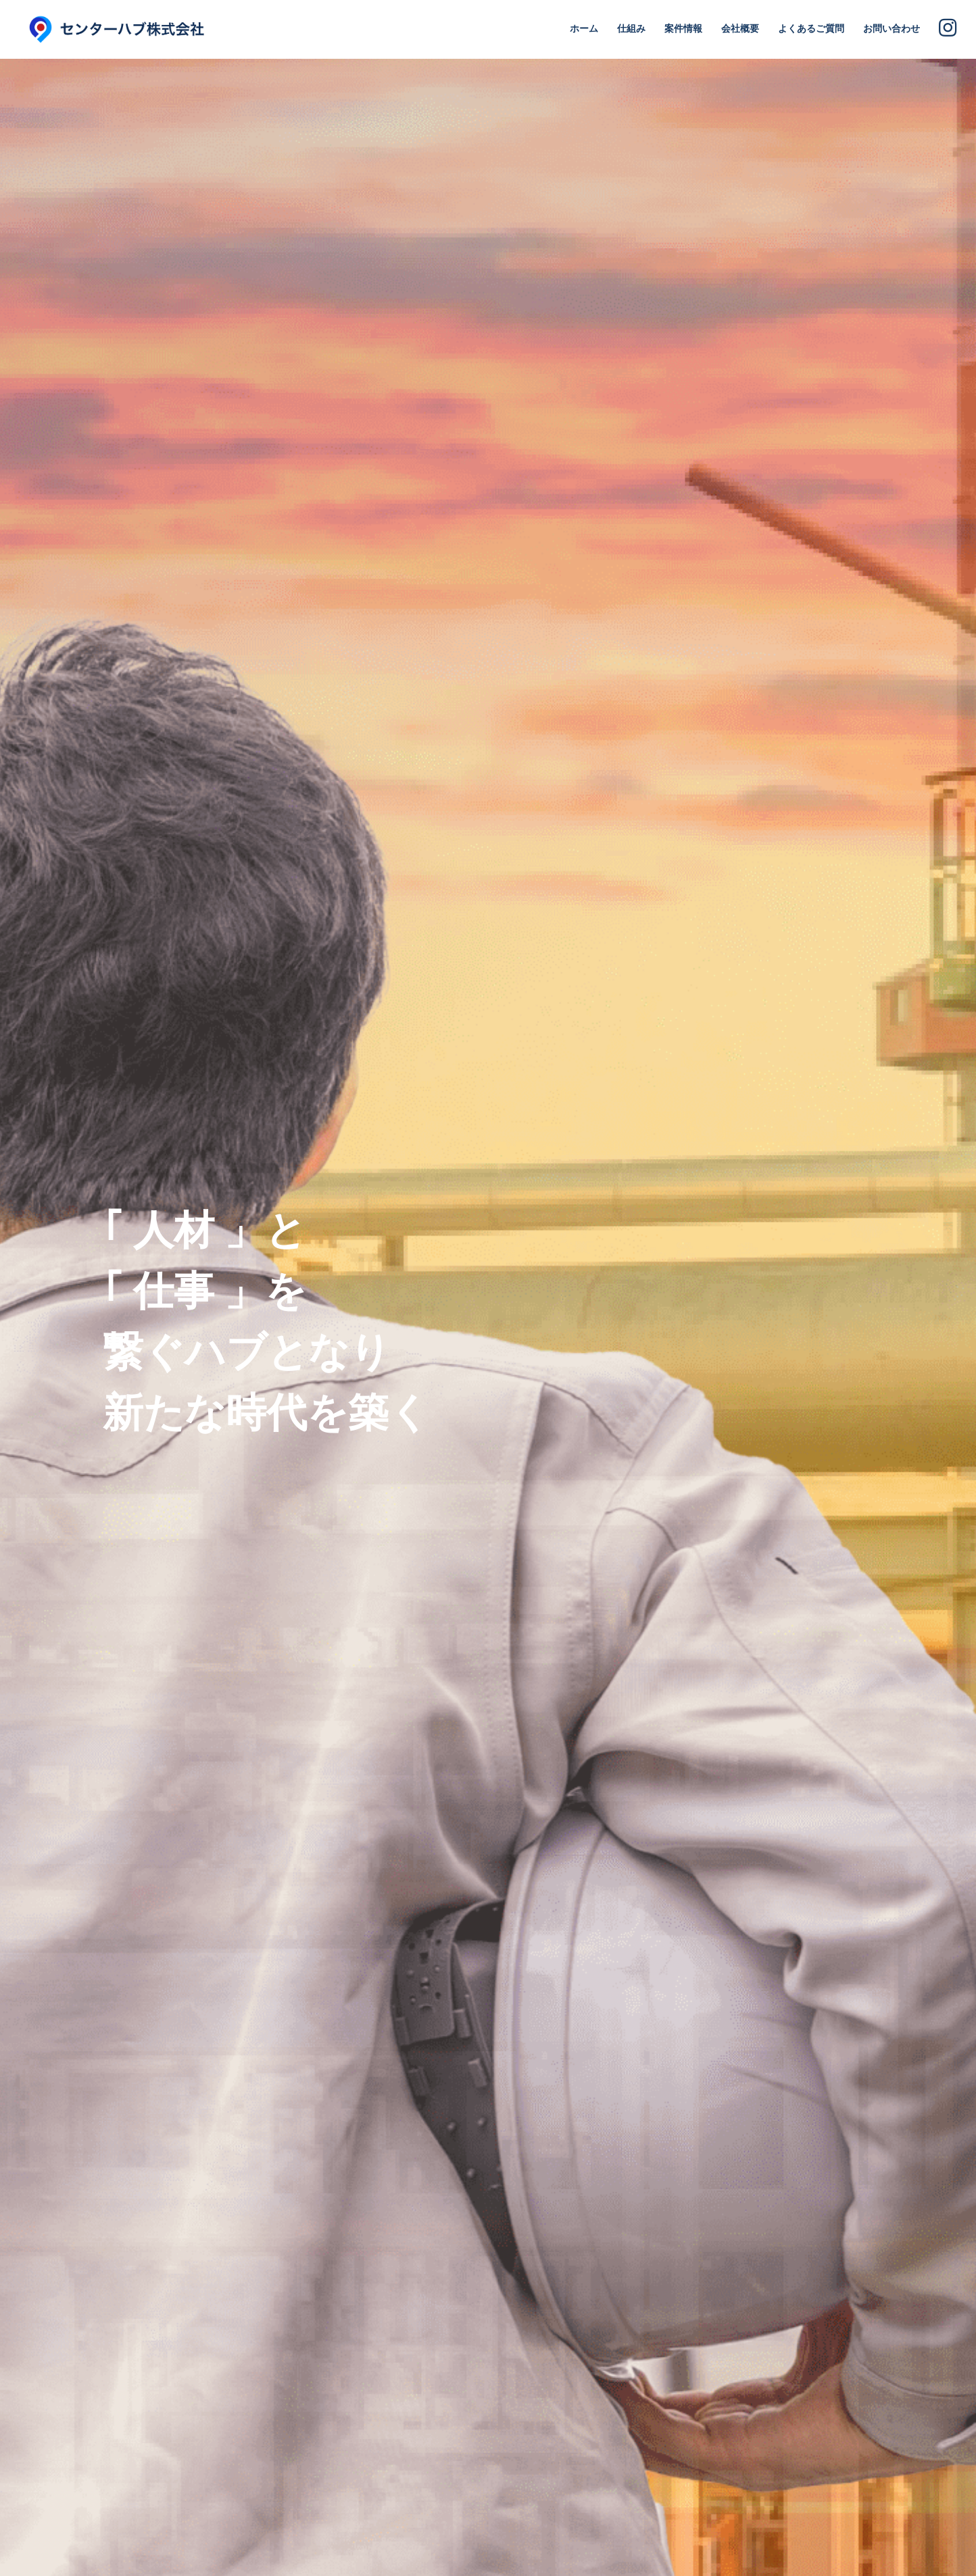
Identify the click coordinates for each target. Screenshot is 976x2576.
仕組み (631, 28)
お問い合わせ (891, 28)
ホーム (584, 28)
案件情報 (683, 28)
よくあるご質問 (811, 28)
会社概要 (740, 28)
